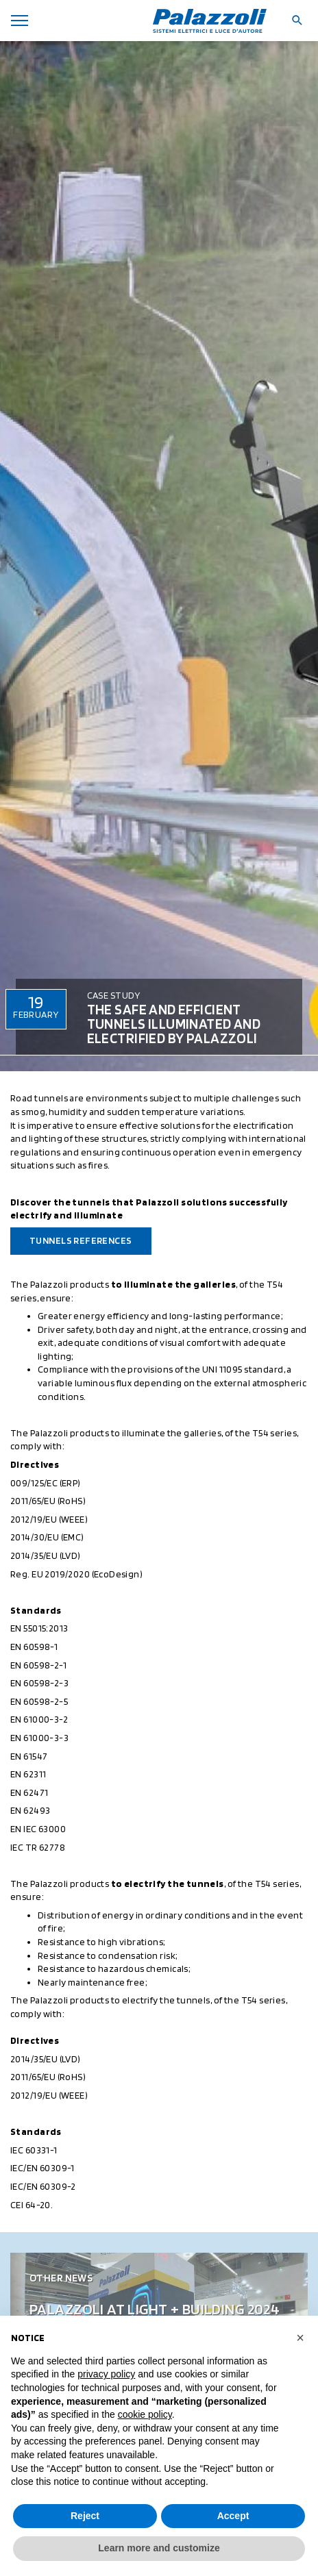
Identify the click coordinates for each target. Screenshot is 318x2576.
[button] (300, 2338)
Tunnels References (80, 1240)
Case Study (113, 995)
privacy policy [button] (106, 2373)
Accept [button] (233, 2515)
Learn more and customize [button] (158, 2547)
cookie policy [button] (145, 2414)
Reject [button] (85, 2515)
